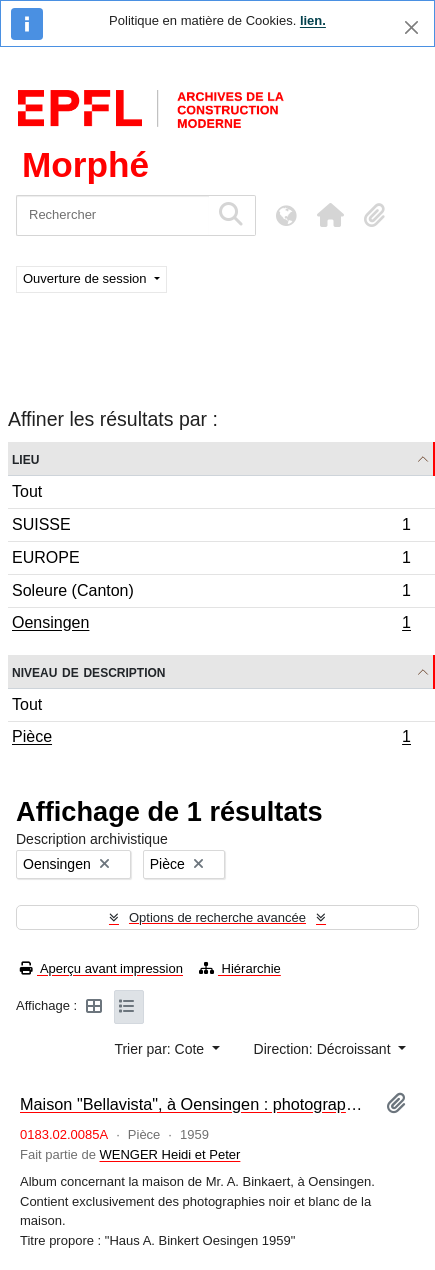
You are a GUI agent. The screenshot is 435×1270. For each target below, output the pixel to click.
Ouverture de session (86, 278)
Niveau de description (88, 671)
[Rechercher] (112, 215)
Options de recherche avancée (217, 917)
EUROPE (211, 560)
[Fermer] (411, 27)
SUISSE (211, 527)
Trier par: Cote (161, 1049)
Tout (27, 491)
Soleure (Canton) (211, 593)
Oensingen (211, 625)
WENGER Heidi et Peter (170, 1154)
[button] (330, 215)
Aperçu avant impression (101, 968)
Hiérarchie (240, 968)
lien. (313, 20)
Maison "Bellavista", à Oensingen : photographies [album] (195, 1104)
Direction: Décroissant (324, 1049)
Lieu (25, 458)
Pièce (211, 739)
